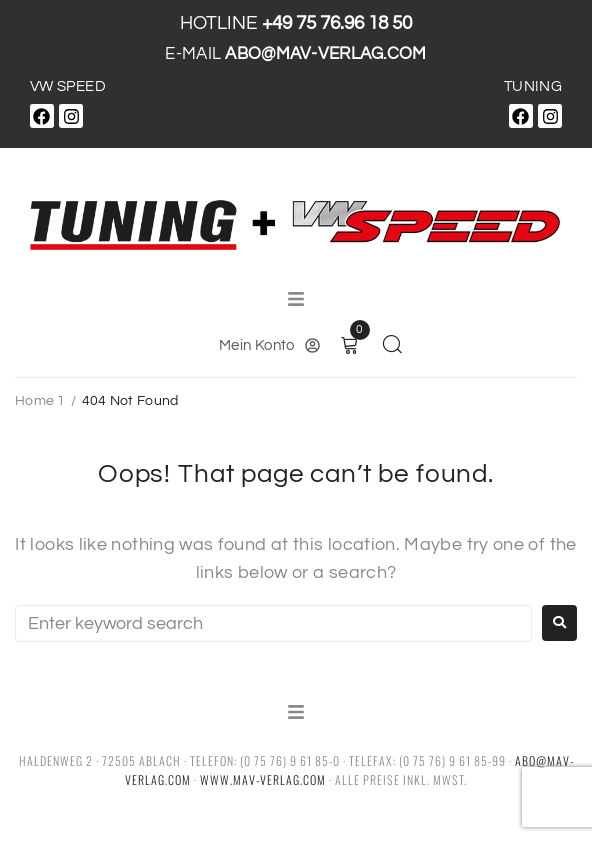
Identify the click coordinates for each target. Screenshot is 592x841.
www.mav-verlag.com (263, 779)
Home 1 (40, 401)
